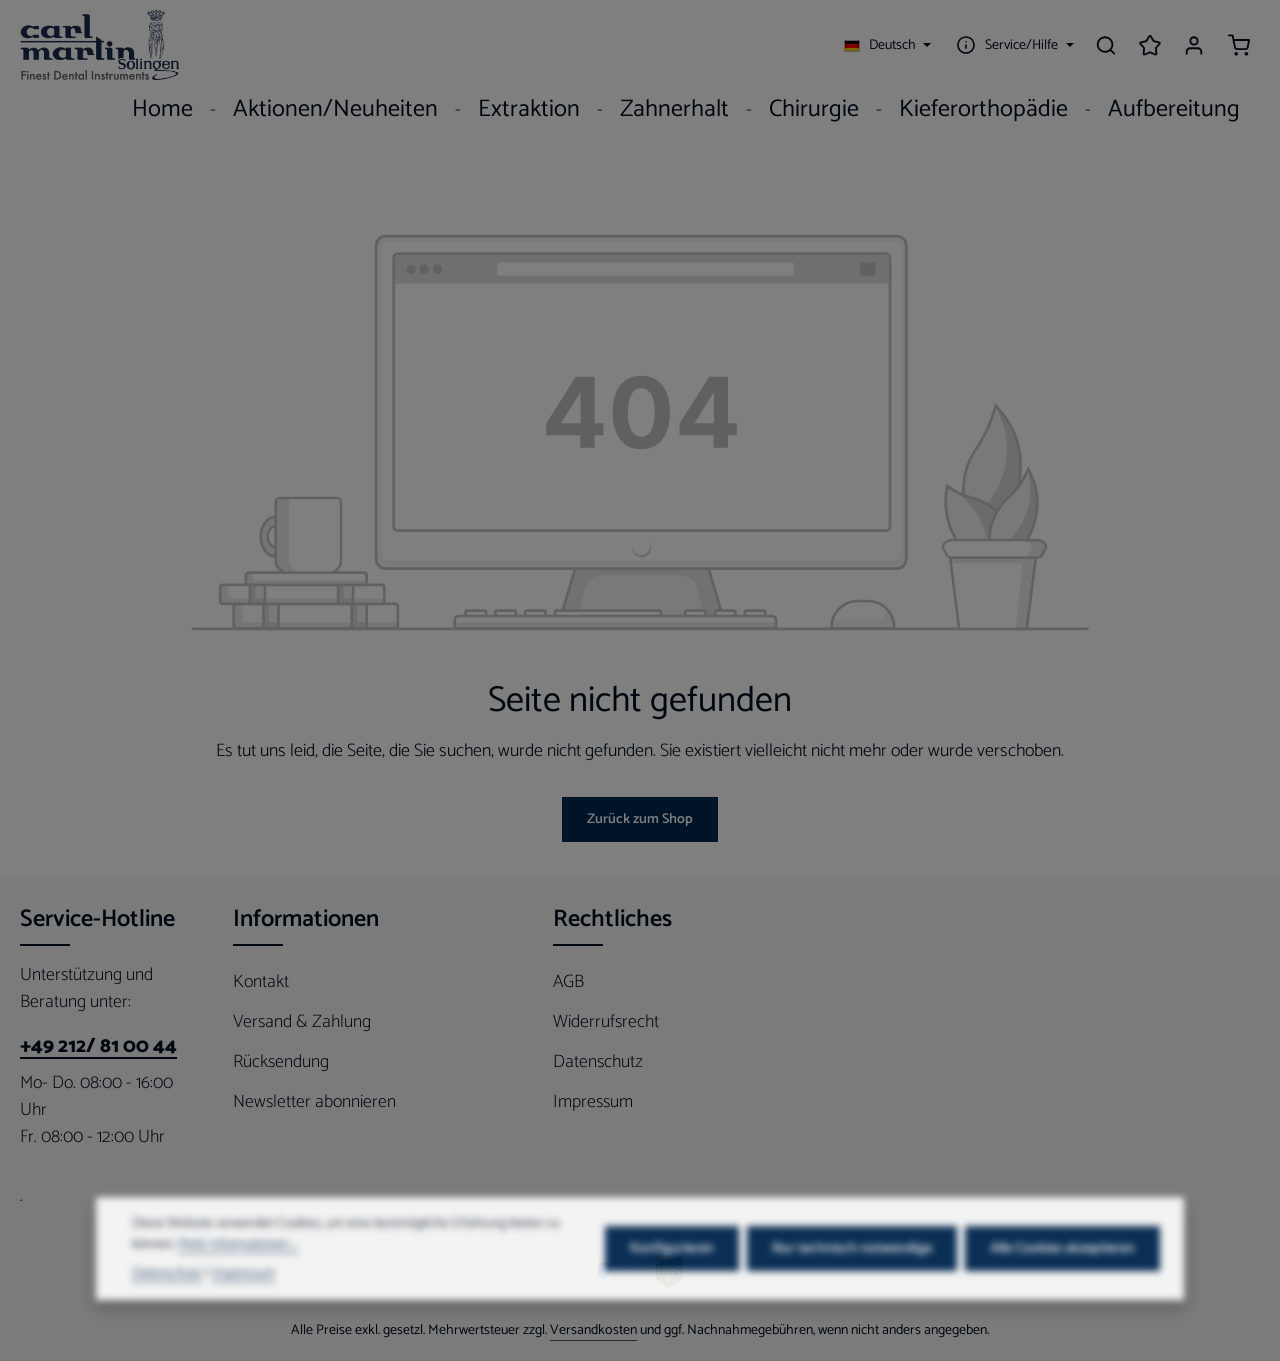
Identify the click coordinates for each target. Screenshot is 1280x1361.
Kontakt (261, 982)
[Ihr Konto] (1194, 45)
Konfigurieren (672, 1280)
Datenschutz (598, 1062)
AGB (568, 982)
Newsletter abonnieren (314, 1102)
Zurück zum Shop (640, 819)
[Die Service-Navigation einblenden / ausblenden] (1012, 45)
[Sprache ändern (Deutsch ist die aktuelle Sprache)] (888, 45)
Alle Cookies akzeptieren (1062, 1280)
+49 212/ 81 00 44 (98, 1047)
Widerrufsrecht (606, 1022)
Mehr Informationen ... (238, 1276)
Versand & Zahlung (302, 1022)
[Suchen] (1106, 45)
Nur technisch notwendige (852, 1280)
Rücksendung (281, 1062)
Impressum (593, 1102)
